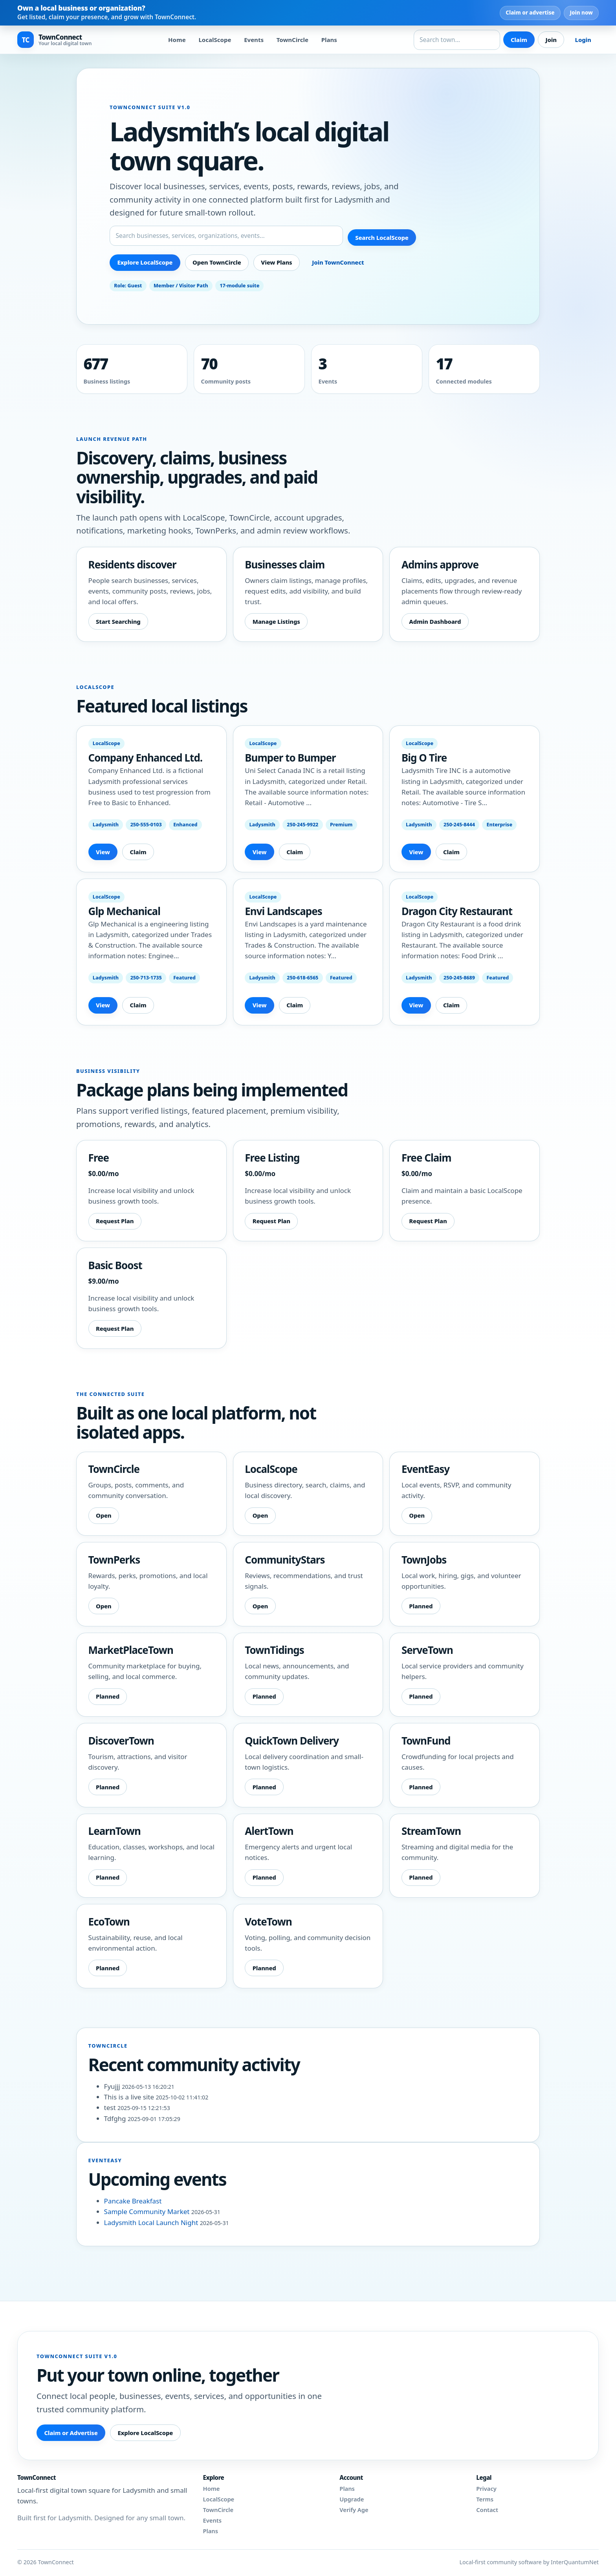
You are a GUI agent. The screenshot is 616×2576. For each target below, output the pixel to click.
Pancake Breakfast (133, 2200)
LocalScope (214, 40)
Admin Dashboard (435, 621)
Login (583, 40)
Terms (484, 2499)
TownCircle (292, 40)
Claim (519, 40)
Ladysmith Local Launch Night (152, 2222)
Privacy (486, 2488)
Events (254, 40)
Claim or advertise (530, 12)
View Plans (276, 262)
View (103, 852)
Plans (329, 40)
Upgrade (351, 2499)
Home (177, 40)
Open (104, 1515)
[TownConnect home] (54, 39)
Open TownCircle (216, 262)
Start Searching (118, 621)
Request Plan (115, 1221)
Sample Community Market (147, 2211)
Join (551, 40)
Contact (487, 2510)
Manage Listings (276, 621)
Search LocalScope (381, 237)
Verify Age (353, 2510)
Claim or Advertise (70, 2433)
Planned (421, 1606)
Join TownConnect (338, 262)
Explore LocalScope (144, 262)
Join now (581, 12)
